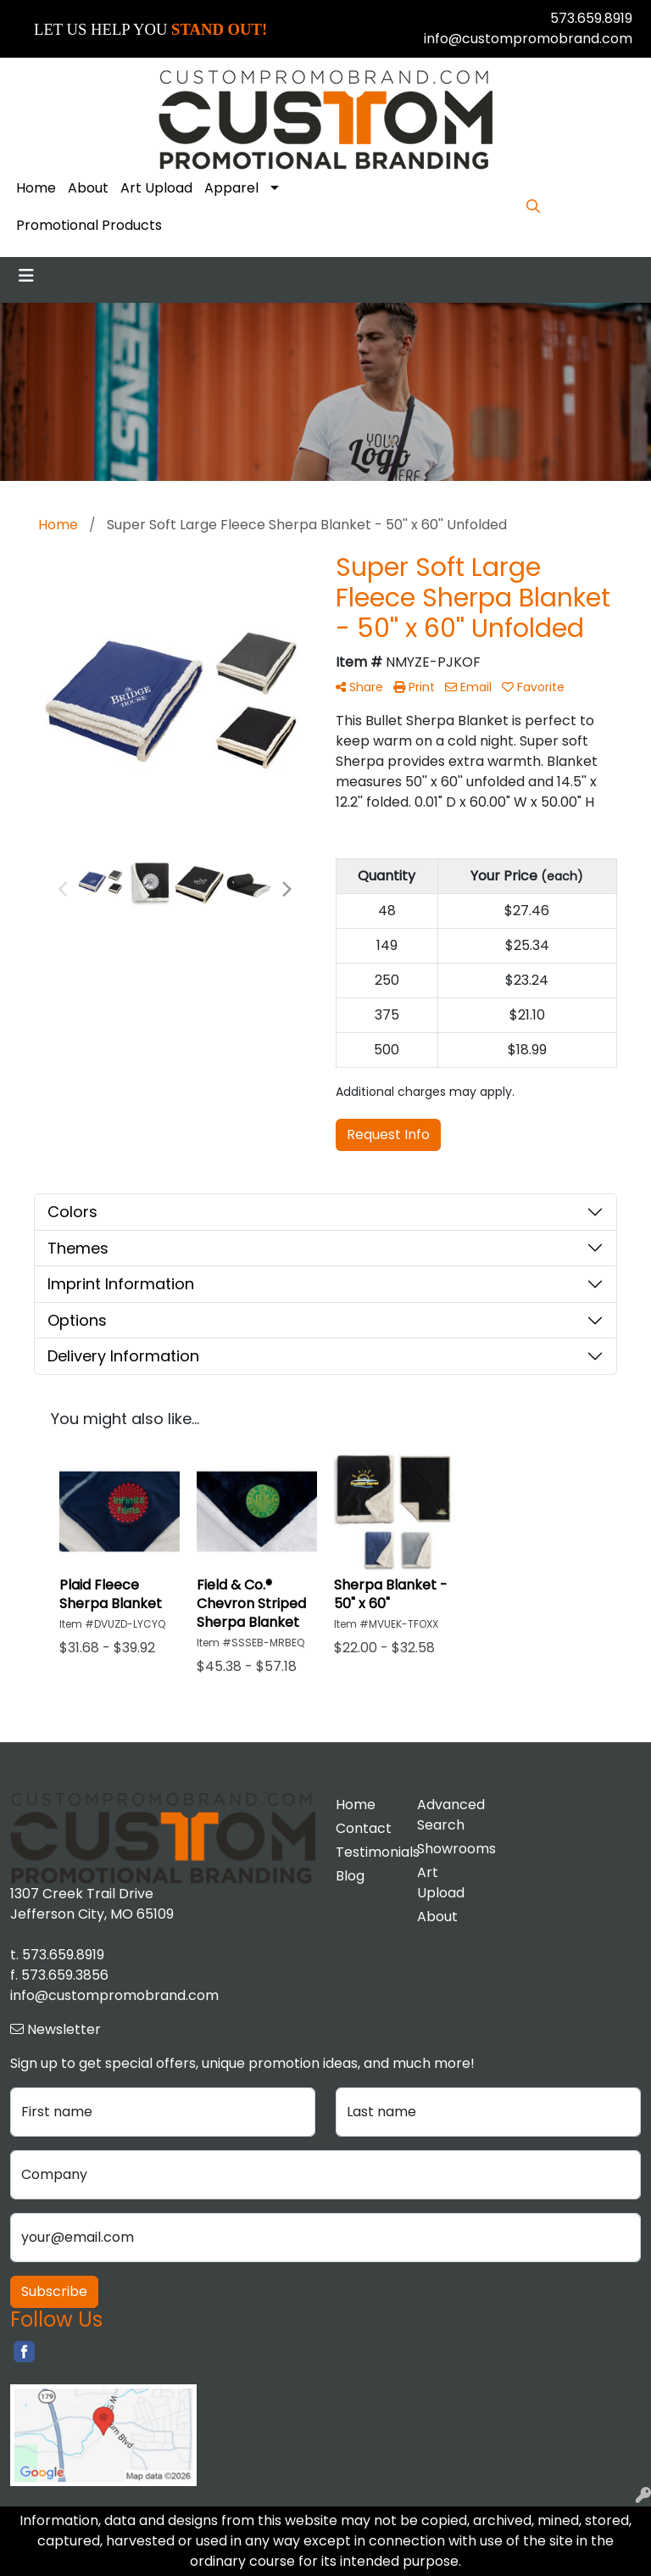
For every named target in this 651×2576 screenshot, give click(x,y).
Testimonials (366, 1852)
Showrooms (447, 1848)
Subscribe (54, 2291)
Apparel (231, 188)
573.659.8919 (591, 18)
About (88, 188)
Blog (350, 1876)
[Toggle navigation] (26, 276)
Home (36, 188)
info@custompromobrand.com (528, 38)
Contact (364, 1828)
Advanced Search (447, 1815)
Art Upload (156, 188)
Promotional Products (89, 225)
